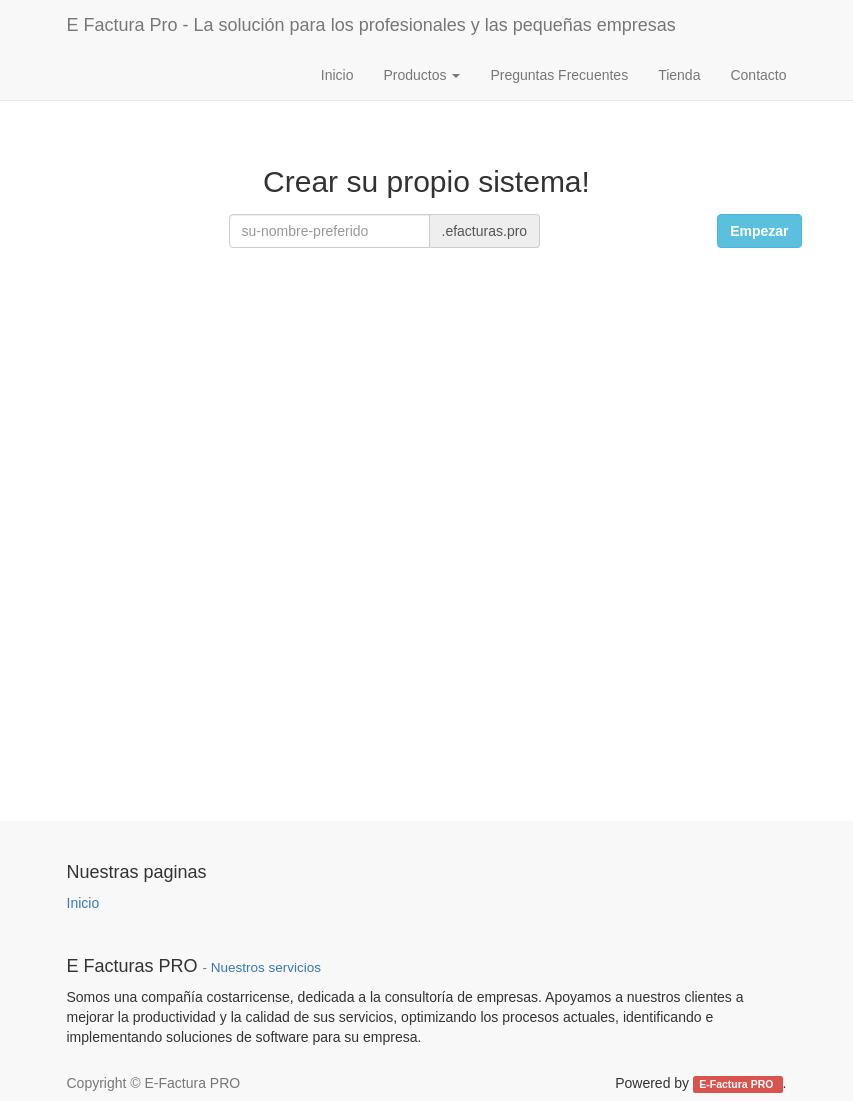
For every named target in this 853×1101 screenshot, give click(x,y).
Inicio (83, 903)
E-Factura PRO (737, 1084)
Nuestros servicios (266, 967)
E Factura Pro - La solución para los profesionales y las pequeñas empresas (371, 25)
